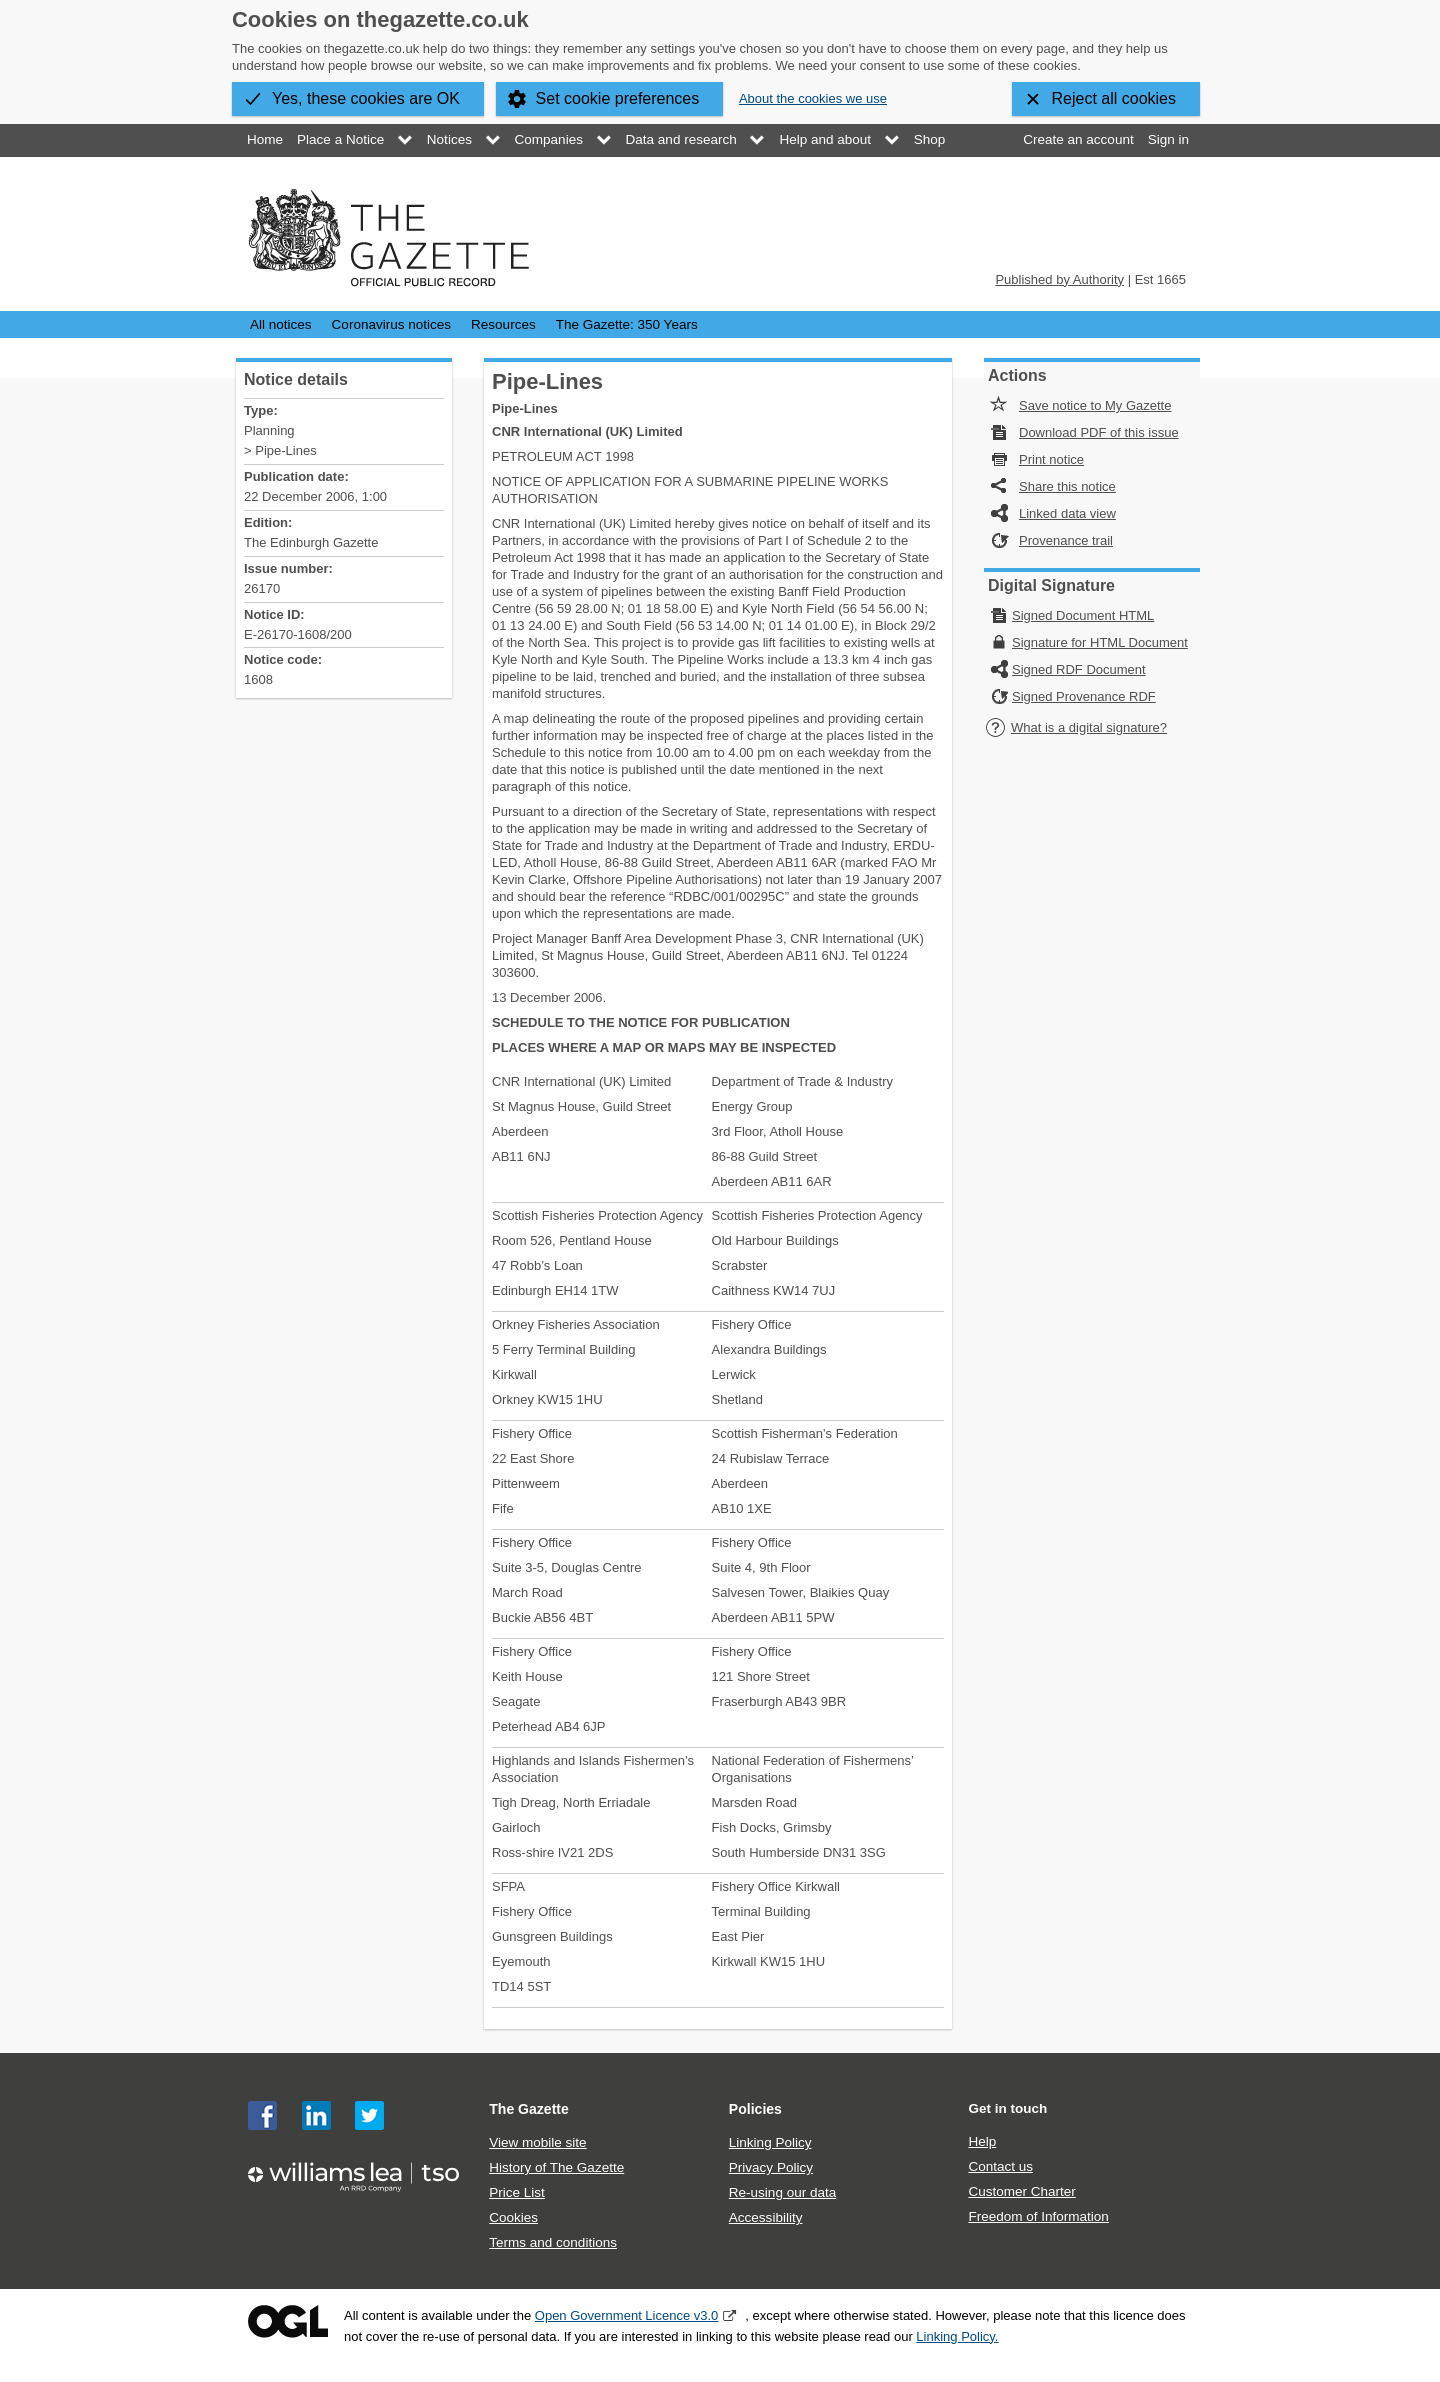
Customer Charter (1021, 2191)
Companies (549, 139)
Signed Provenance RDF (1084, 696)
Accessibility (766, 2217)
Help (982, 2141)
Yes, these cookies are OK (366, 98)
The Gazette (529, 2109)
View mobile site (537, 2142)
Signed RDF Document (1079, 669)
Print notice (1051, 459)
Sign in (1168, 139)
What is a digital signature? (1076, 727)
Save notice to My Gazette (1095, 405)
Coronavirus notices (391, 324)
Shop (930, 139)
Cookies (513, 2217)
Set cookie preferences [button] (618, 98)
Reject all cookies (1114, 98)
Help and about (825, 139)
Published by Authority (1059, 279)
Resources (503, 324)
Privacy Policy (771, 2167)
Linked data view (1067, 513)
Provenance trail (1066, 540)
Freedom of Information (1038, 2216)
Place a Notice (340, 139)
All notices (281, 324)
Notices (449, 139)
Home (265, 139)
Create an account (1078, 139)
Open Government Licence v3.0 (627, 2315)
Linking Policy (770, 2142)
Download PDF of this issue (1099, 432)
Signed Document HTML (1083, 615)
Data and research (681, 139)
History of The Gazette (556, 2167)
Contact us (1000, 2166)
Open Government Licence (288, 2321)
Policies (755, 2109)
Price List (517, 2192)
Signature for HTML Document (1100, 642)
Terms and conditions (553, 2242)
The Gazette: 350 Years (627, 324)
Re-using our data (782, 2192)
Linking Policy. (957, 2336)
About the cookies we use (813, 98)
